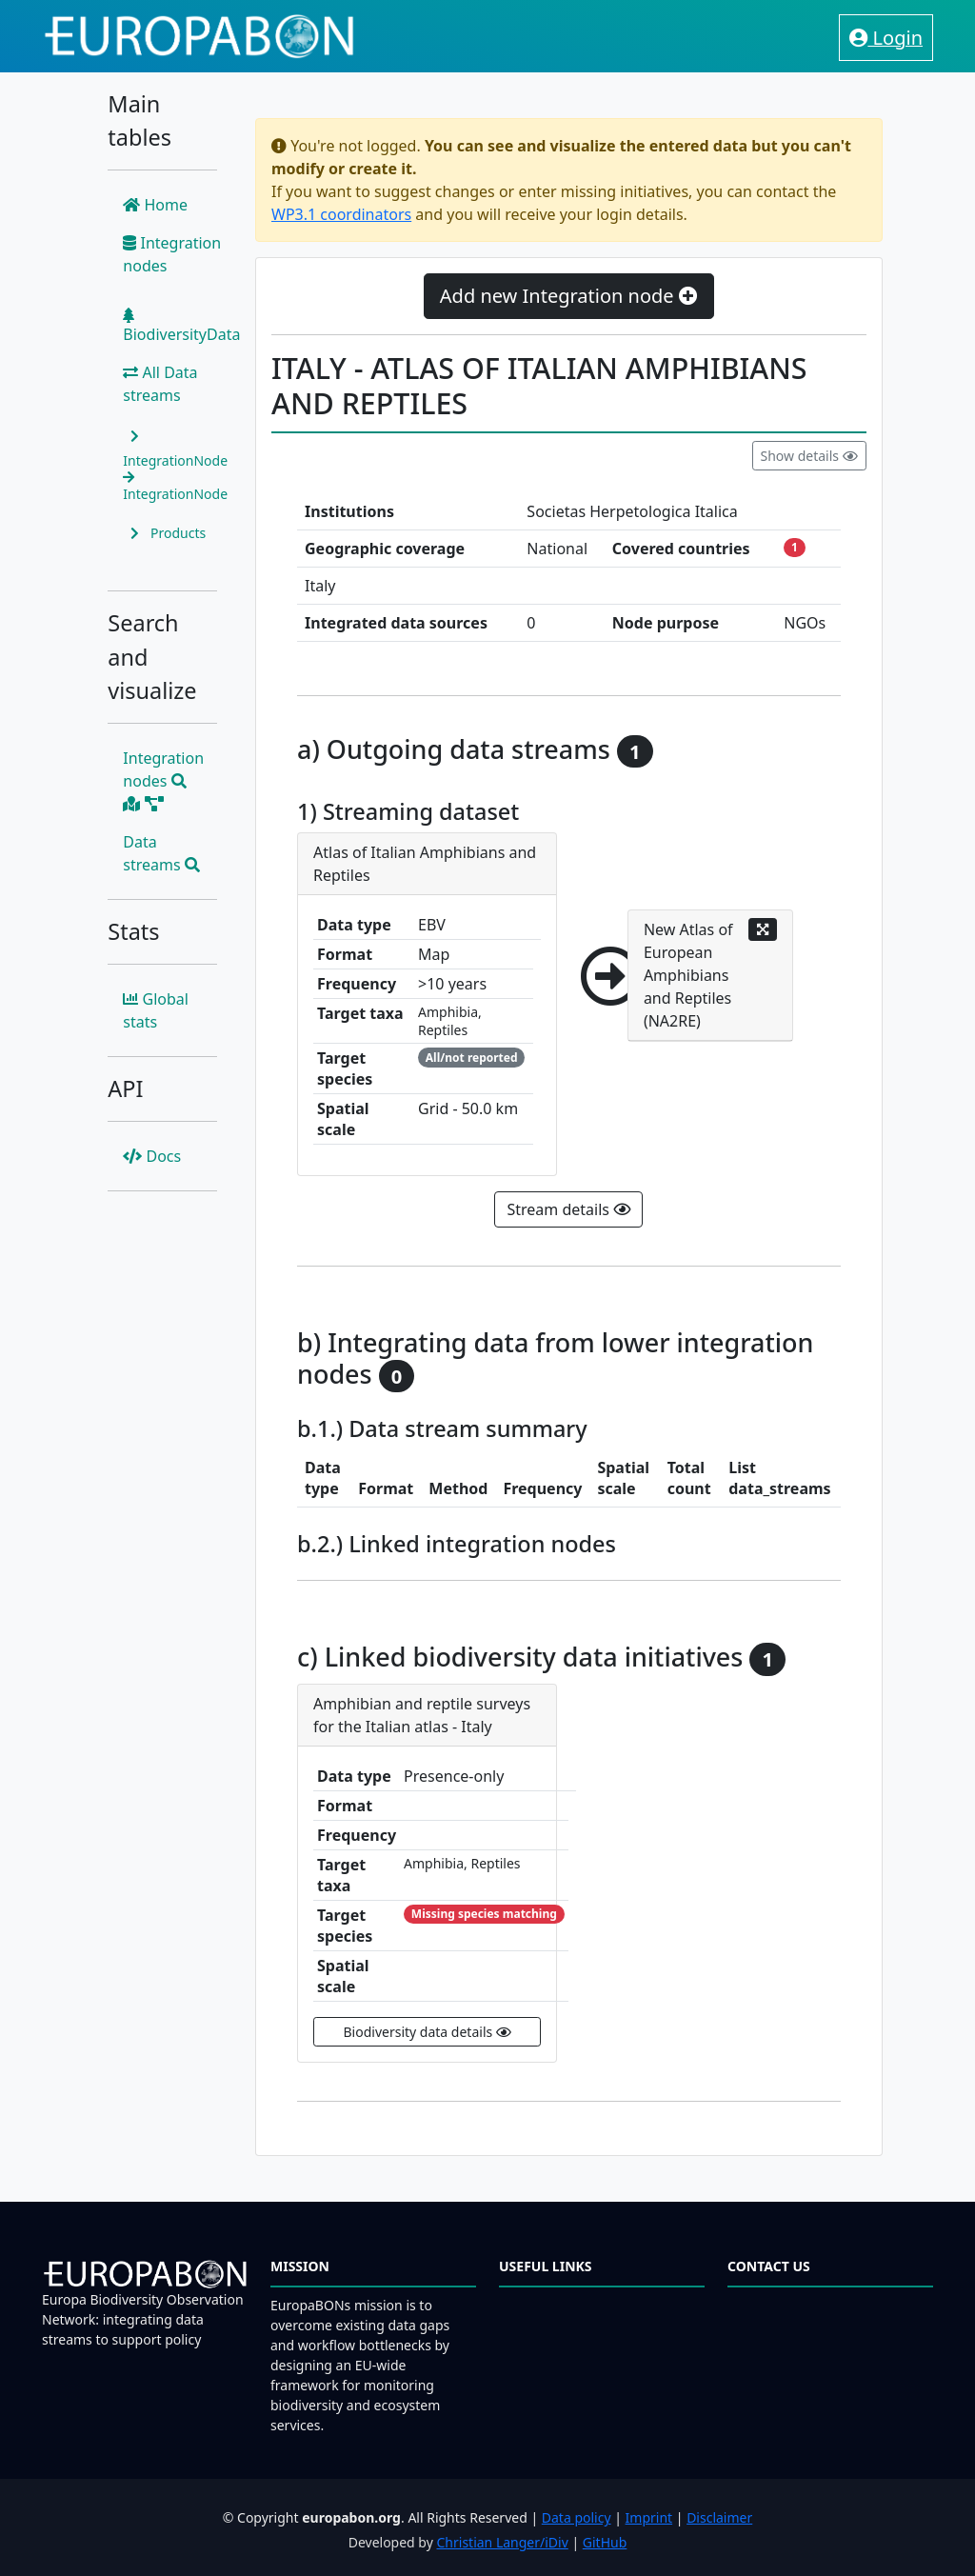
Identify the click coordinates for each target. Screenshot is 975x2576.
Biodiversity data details (427, 2032)
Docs (152, 1156)
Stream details (568, 1209)
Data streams (161, 853)
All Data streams (160, 384)
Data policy (576, 2517)
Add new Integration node (569, 296)
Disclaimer (719, 2517)
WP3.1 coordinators (341, 214)
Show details (809, 456)
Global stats (156, 1010)
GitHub (605, 2542)
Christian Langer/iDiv (501, 2542)
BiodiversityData (181, 326)
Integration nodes (172, 254)
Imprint (649, 2517)
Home (155, 204)
